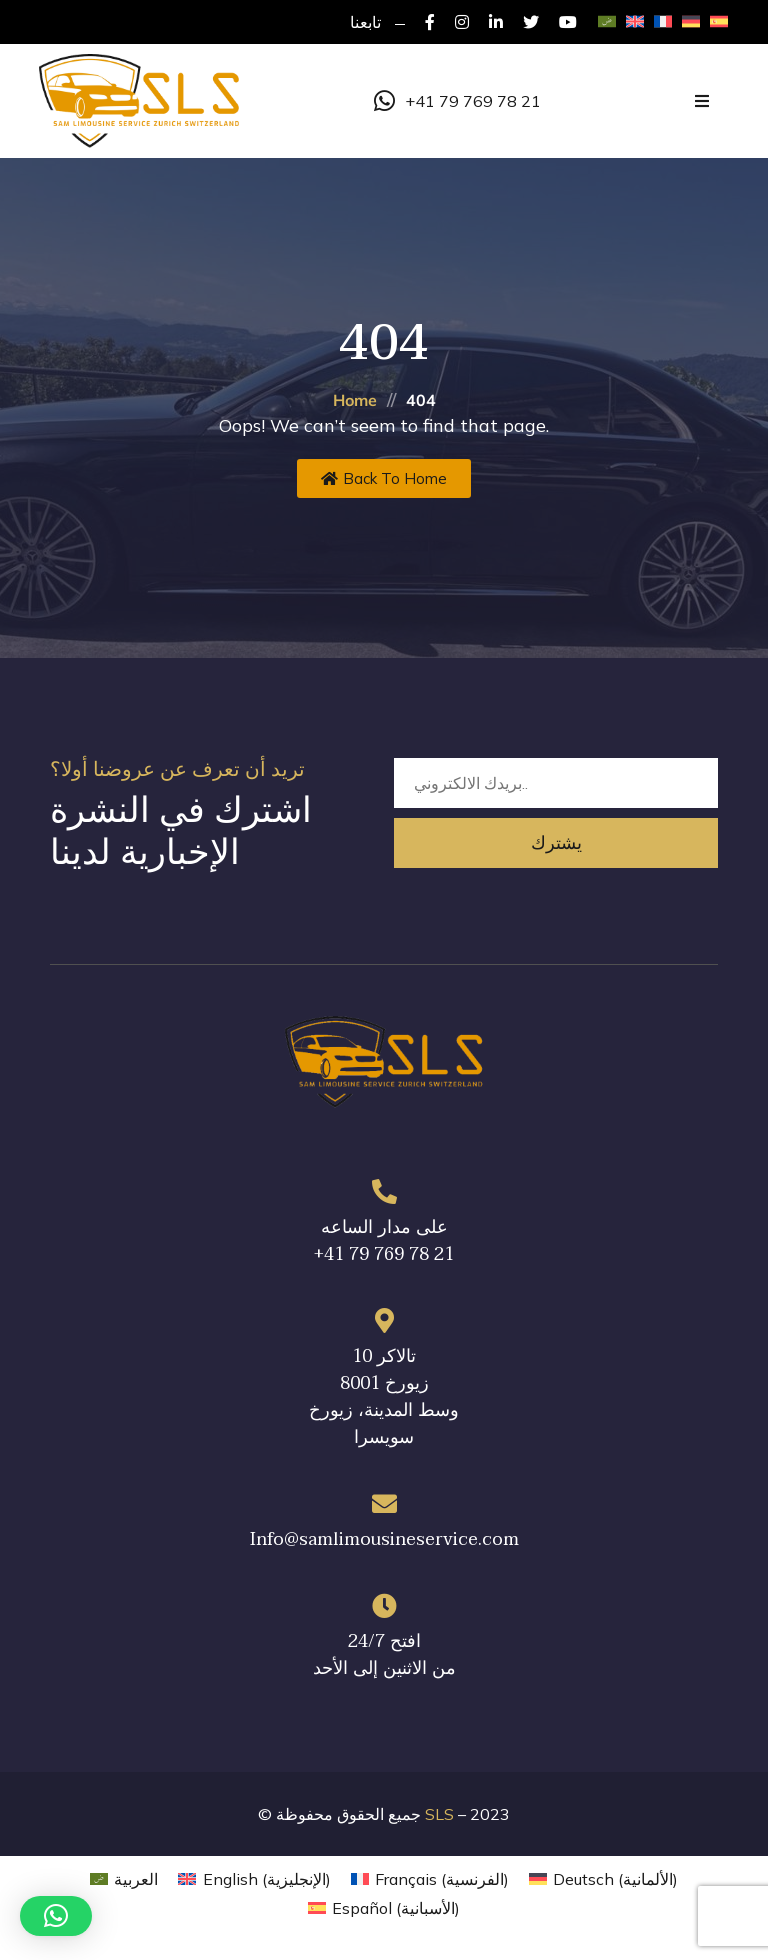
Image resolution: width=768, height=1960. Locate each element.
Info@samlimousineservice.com (384, 1539)
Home (355, 400)
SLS (439, 1814)
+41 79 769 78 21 (457, 101)
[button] (56, 1916)
